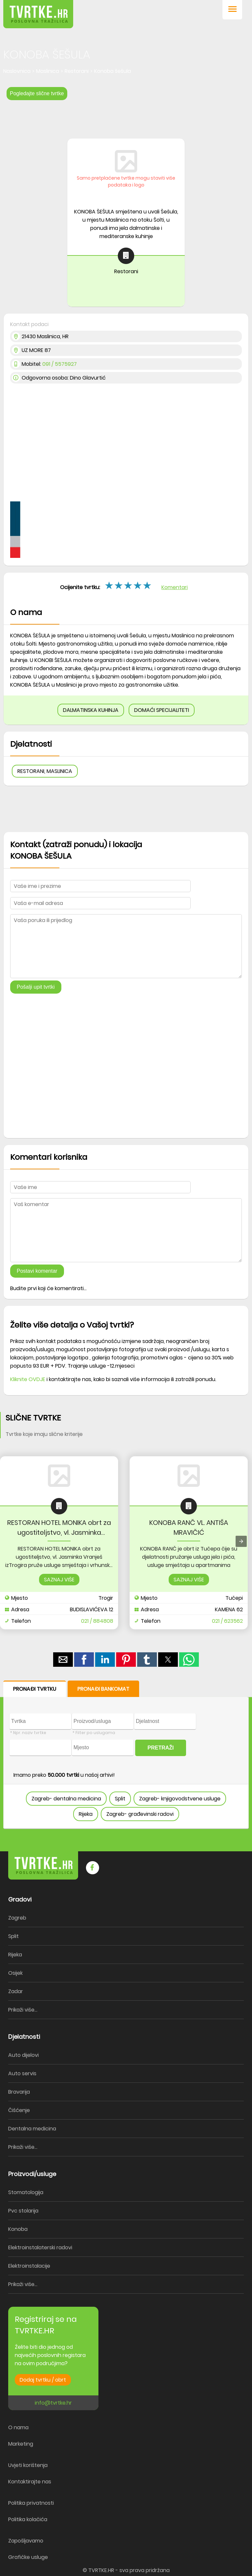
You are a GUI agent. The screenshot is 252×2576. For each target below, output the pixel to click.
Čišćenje (19, 2110)
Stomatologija (25, 2192)
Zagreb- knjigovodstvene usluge (179, 1798)
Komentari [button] (174, 587)
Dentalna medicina (32, 2128)
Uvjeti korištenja (28, 2465)
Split (120, 1798)
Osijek (15, 1973)
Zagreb (17, 1918)
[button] (232, 9)
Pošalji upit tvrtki (36, 987)
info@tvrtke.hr (53, 2403)
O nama (18, 2427)
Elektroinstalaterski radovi (40, 2247)
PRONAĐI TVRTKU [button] (34, 1689)
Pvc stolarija (23, 2210)
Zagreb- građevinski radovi (140, 1814)
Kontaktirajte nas (29, 2481)
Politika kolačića (27, 2519)
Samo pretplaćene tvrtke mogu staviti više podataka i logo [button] (126, 181)
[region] (126, 117)
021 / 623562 (227, 1621)
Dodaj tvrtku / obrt (43, 2380)
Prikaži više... (22, 2010)
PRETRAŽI (161, 1747)
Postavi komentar (37, 1271)
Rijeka (86, 1814)
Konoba (18, 2229)
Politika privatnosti (31, 2503)
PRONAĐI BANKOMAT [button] (103, 1689)
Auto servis (22, 2073)
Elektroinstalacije (29, 2266)
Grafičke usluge (28, 2557)
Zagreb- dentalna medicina (66, 1798)
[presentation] (241, 1541)
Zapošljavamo (25, 2540)
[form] (126, 1755)
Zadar (15, 1991)
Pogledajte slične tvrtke (37, 93)
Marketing (20, 2444)
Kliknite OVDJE (27, 1379)
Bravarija (19, 2092)
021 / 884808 (97, 1621)
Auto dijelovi (23, 2055)
